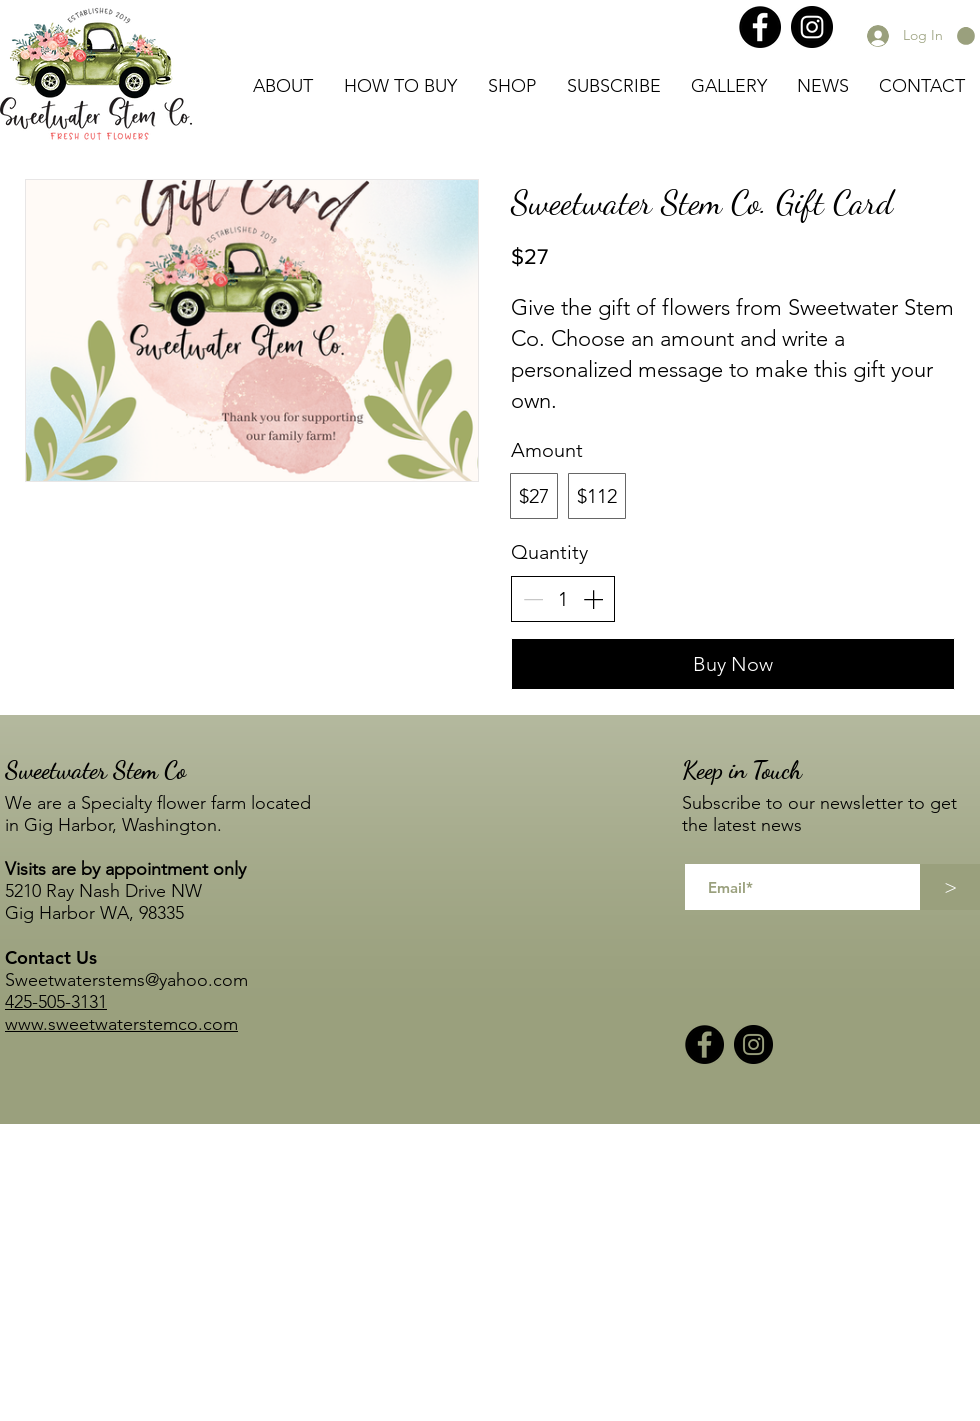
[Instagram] (812, 27)
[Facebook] (760, 27)
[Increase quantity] (593, 599)
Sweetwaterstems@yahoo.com (126, 980)
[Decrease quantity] (533, 599)
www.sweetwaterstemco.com (121, 1024)
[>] (950, 887)
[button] (966, 36)
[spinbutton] (563, 599)
